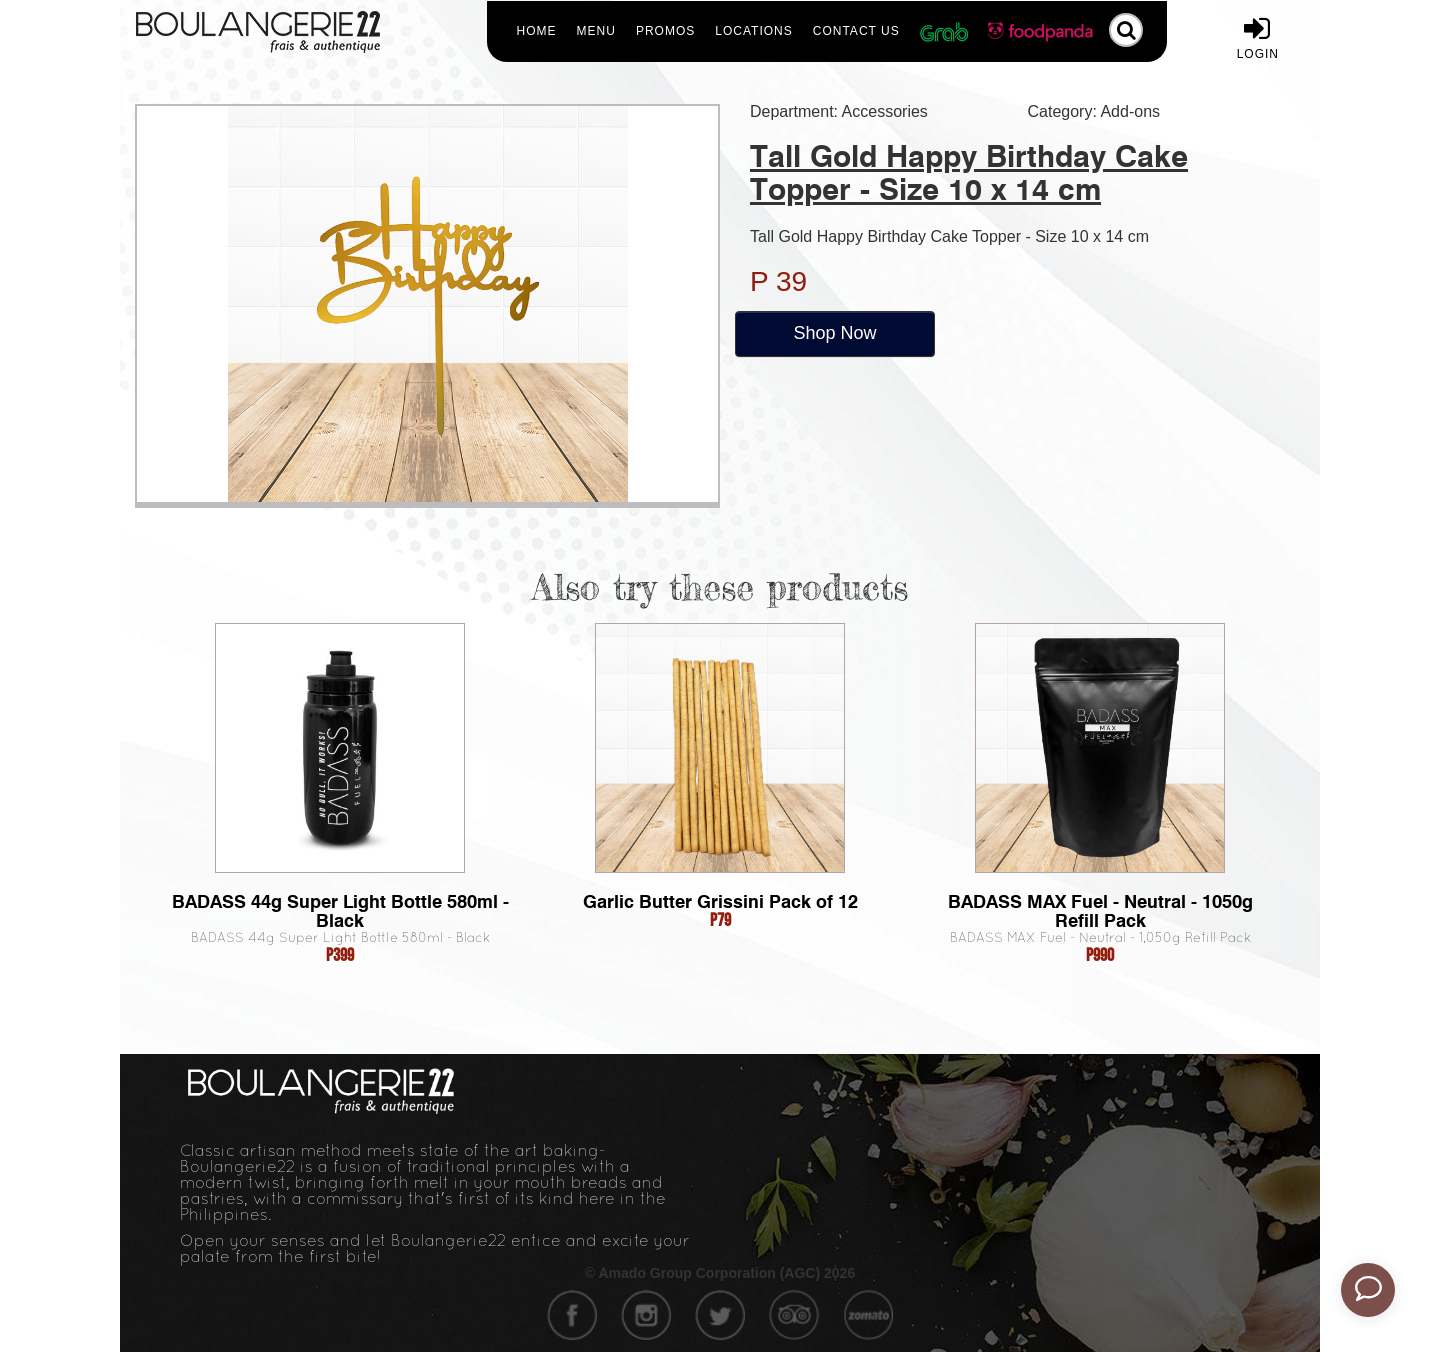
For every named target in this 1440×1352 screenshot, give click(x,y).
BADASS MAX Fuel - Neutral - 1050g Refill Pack (1100, 911)
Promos (665, 31)
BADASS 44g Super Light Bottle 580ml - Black (340, 911)
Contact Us (856, 31)
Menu (596, 31)
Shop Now (834, 333)
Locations (753, 31)
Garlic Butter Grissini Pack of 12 (720, 901)
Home (537, 31)
